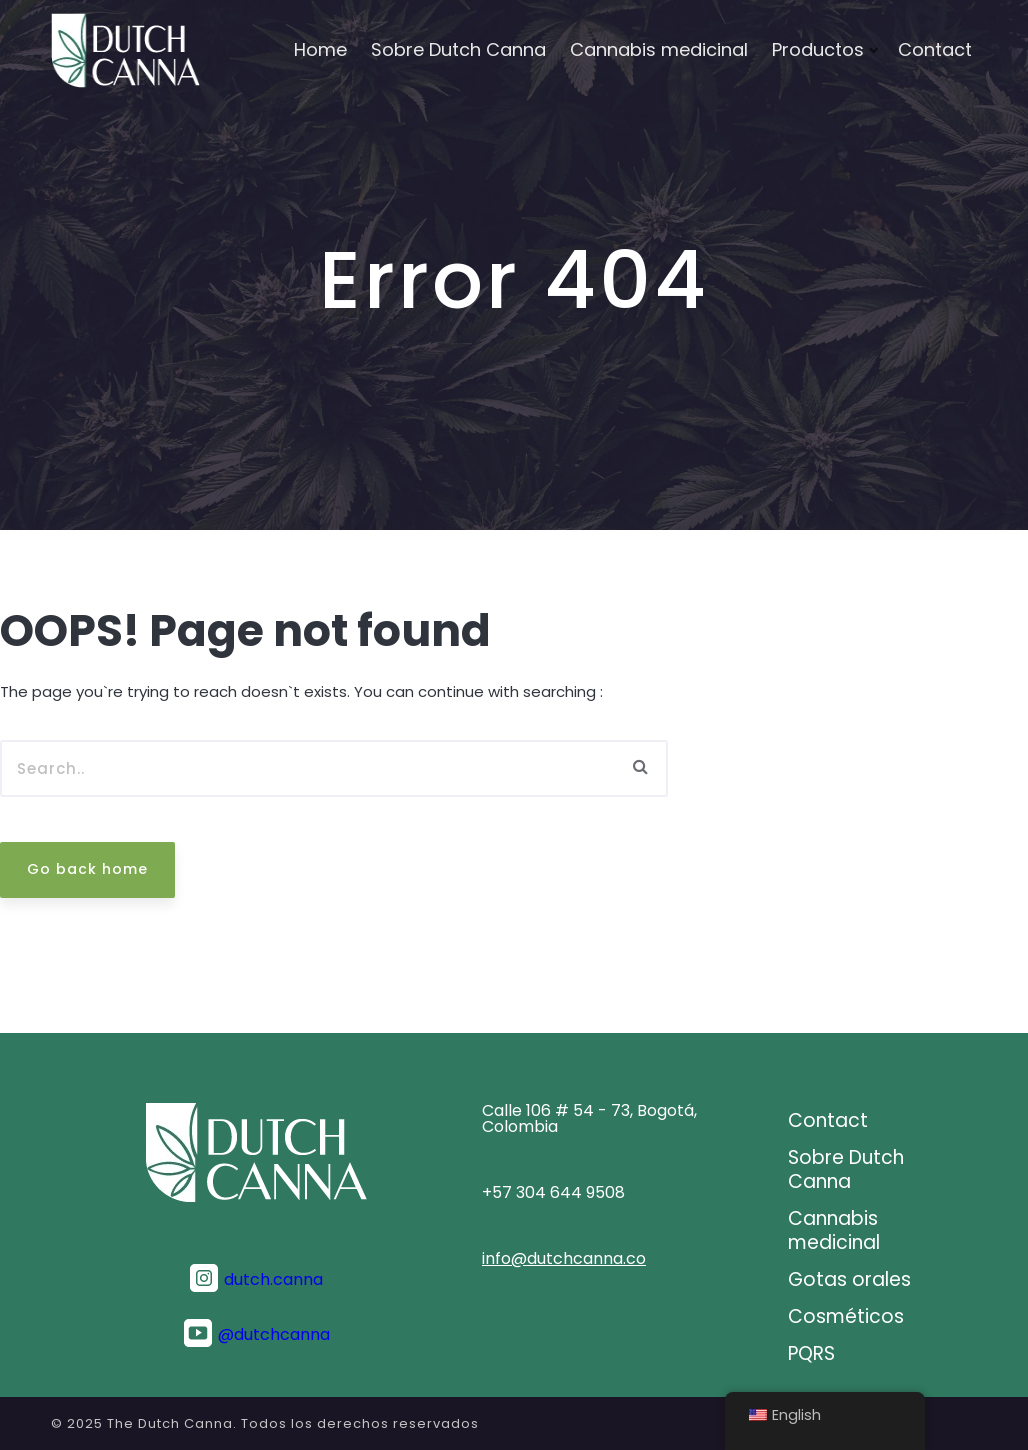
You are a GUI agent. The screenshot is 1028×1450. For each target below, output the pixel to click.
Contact (935, 49)
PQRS (811, 1354)
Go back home (87, 869)
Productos (818, 49)
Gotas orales (849, 1280)
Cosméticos (846, 1317)
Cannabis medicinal (659, 49)
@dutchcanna (274, 1335)
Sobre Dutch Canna (458, 49)
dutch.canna (273, 1280)
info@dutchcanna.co (564, 1258)
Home (320, 49)
